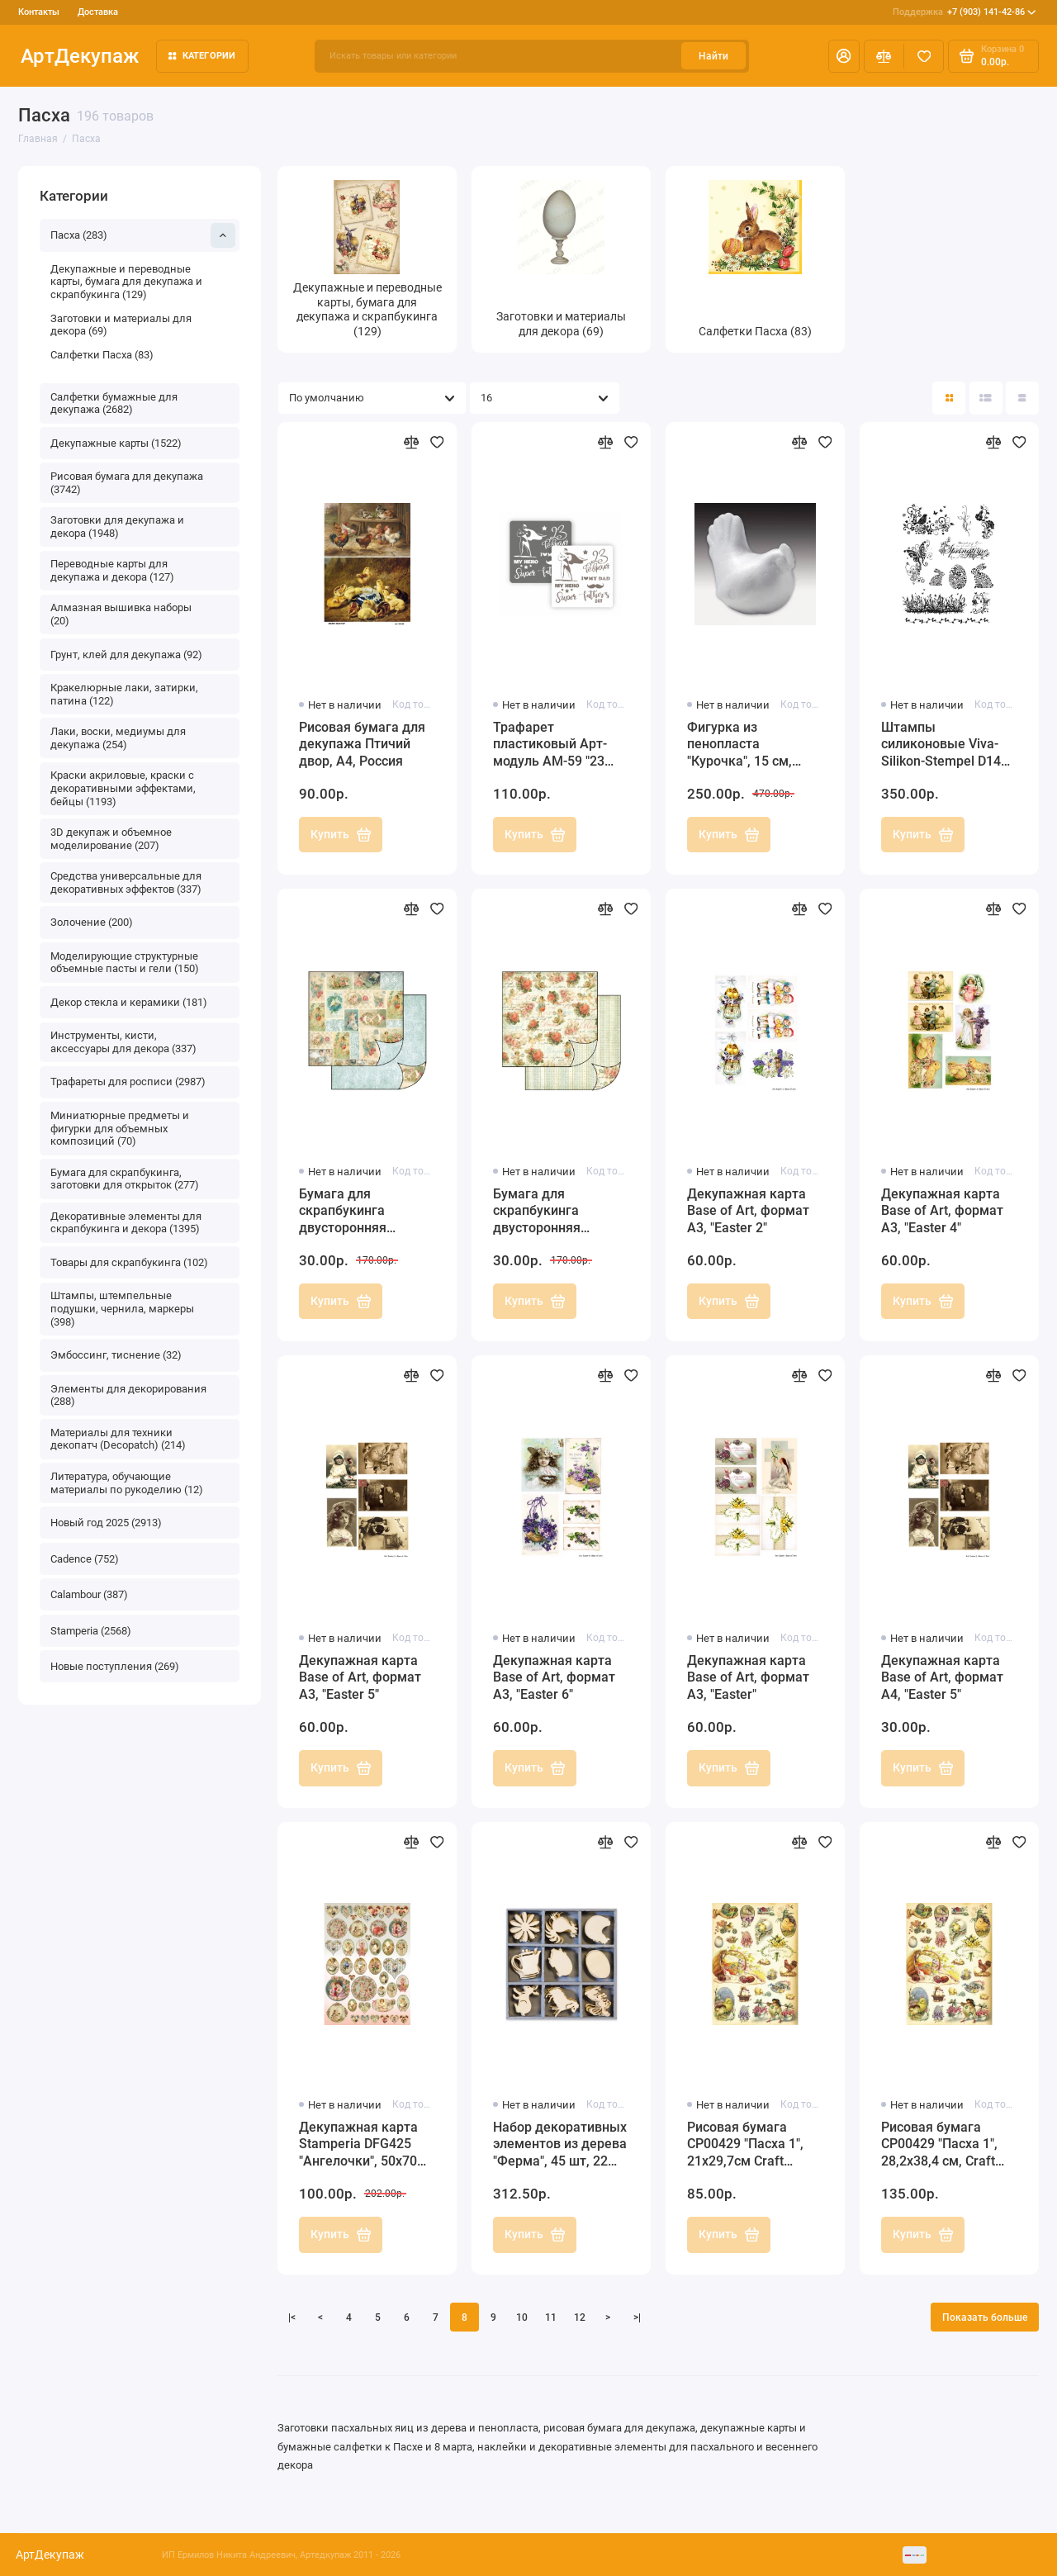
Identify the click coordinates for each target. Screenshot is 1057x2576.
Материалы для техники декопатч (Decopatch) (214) (118, 1439)
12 (579, 2317)
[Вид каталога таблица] (1022, 398)
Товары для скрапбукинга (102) (129, 1262)
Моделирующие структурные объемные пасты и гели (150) (124, 962)
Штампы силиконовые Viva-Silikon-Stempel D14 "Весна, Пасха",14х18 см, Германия (945, 745)
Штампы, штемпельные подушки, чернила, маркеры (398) (122, 1308)
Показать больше (984, 2317)
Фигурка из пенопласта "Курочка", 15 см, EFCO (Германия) (740, 745)
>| (637, 2317)
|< (292, 2317)
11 (551, 2317)
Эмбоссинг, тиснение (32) (116, 1355)
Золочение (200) (91, 922)
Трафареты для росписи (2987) (128, 1081)
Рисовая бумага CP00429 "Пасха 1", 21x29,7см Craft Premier (745, 2145)
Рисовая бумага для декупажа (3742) (126, 483)
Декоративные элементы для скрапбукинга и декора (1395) (125, 1223)
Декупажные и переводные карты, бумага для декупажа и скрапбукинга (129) (126, 282)
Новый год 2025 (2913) (106, 1522)
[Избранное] (923, 56)
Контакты (38, 12)
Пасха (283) (143, 235)
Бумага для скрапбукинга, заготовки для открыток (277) (124, 1179)
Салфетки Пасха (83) (102, 355)
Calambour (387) (89, 1594)
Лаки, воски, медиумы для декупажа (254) (118, 738)
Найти (713, 56)
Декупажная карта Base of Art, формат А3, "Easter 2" (748, 1211)
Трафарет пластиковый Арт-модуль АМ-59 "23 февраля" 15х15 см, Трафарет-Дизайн (553, 745)
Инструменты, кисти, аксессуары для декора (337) (123, 1042)
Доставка (98, 12)
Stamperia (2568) (90, 1631)
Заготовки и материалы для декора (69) (121, 325)
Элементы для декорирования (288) (128, 1395)
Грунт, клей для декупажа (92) (126, 654)
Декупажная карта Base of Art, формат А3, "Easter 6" (554, 1678)
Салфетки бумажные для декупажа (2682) (114, 403)
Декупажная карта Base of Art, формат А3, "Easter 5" (360, 1678)
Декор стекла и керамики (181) (128, 1002)
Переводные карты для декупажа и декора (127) (112, 570)
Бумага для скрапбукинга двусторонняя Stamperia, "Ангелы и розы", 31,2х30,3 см (558, 1212)
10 (522, 2317)
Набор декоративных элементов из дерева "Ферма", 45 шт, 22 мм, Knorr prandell (560, 2145)
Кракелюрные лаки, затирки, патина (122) (124, 694)
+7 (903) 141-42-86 (964, 12)
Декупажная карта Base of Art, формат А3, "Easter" (748, 1678)
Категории (202, 55)
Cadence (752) (84, 1559)
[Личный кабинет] (844, 56)
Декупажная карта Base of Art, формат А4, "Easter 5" (942, 1678)
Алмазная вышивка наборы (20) (121, 614)
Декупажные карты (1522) (116, 443)
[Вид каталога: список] (985, 398)
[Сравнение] (884, 56)
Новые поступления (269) (114, 1666)
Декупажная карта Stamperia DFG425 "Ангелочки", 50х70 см (358, 2145)
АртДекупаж (80, 56)
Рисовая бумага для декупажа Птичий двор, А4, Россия (362, 744)
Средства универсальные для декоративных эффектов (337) (125, 882)
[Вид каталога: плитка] (948, 398)
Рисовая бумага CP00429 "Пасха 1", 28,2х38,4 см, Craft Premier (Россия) (939, 2145)
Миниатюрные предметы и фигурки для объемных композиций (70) (119, 1128)
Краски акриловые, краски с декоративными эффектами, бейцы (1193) (123, 788)
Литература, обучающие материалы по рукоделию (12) (126, 1483)
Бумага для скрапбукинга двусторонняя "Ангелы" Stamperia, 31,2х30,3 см (361, 1212)
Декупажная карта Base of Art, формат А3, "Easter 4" (942, 1211)
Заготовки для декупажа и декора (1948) (117, 526)
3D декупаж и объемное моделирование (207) (111, 839)
